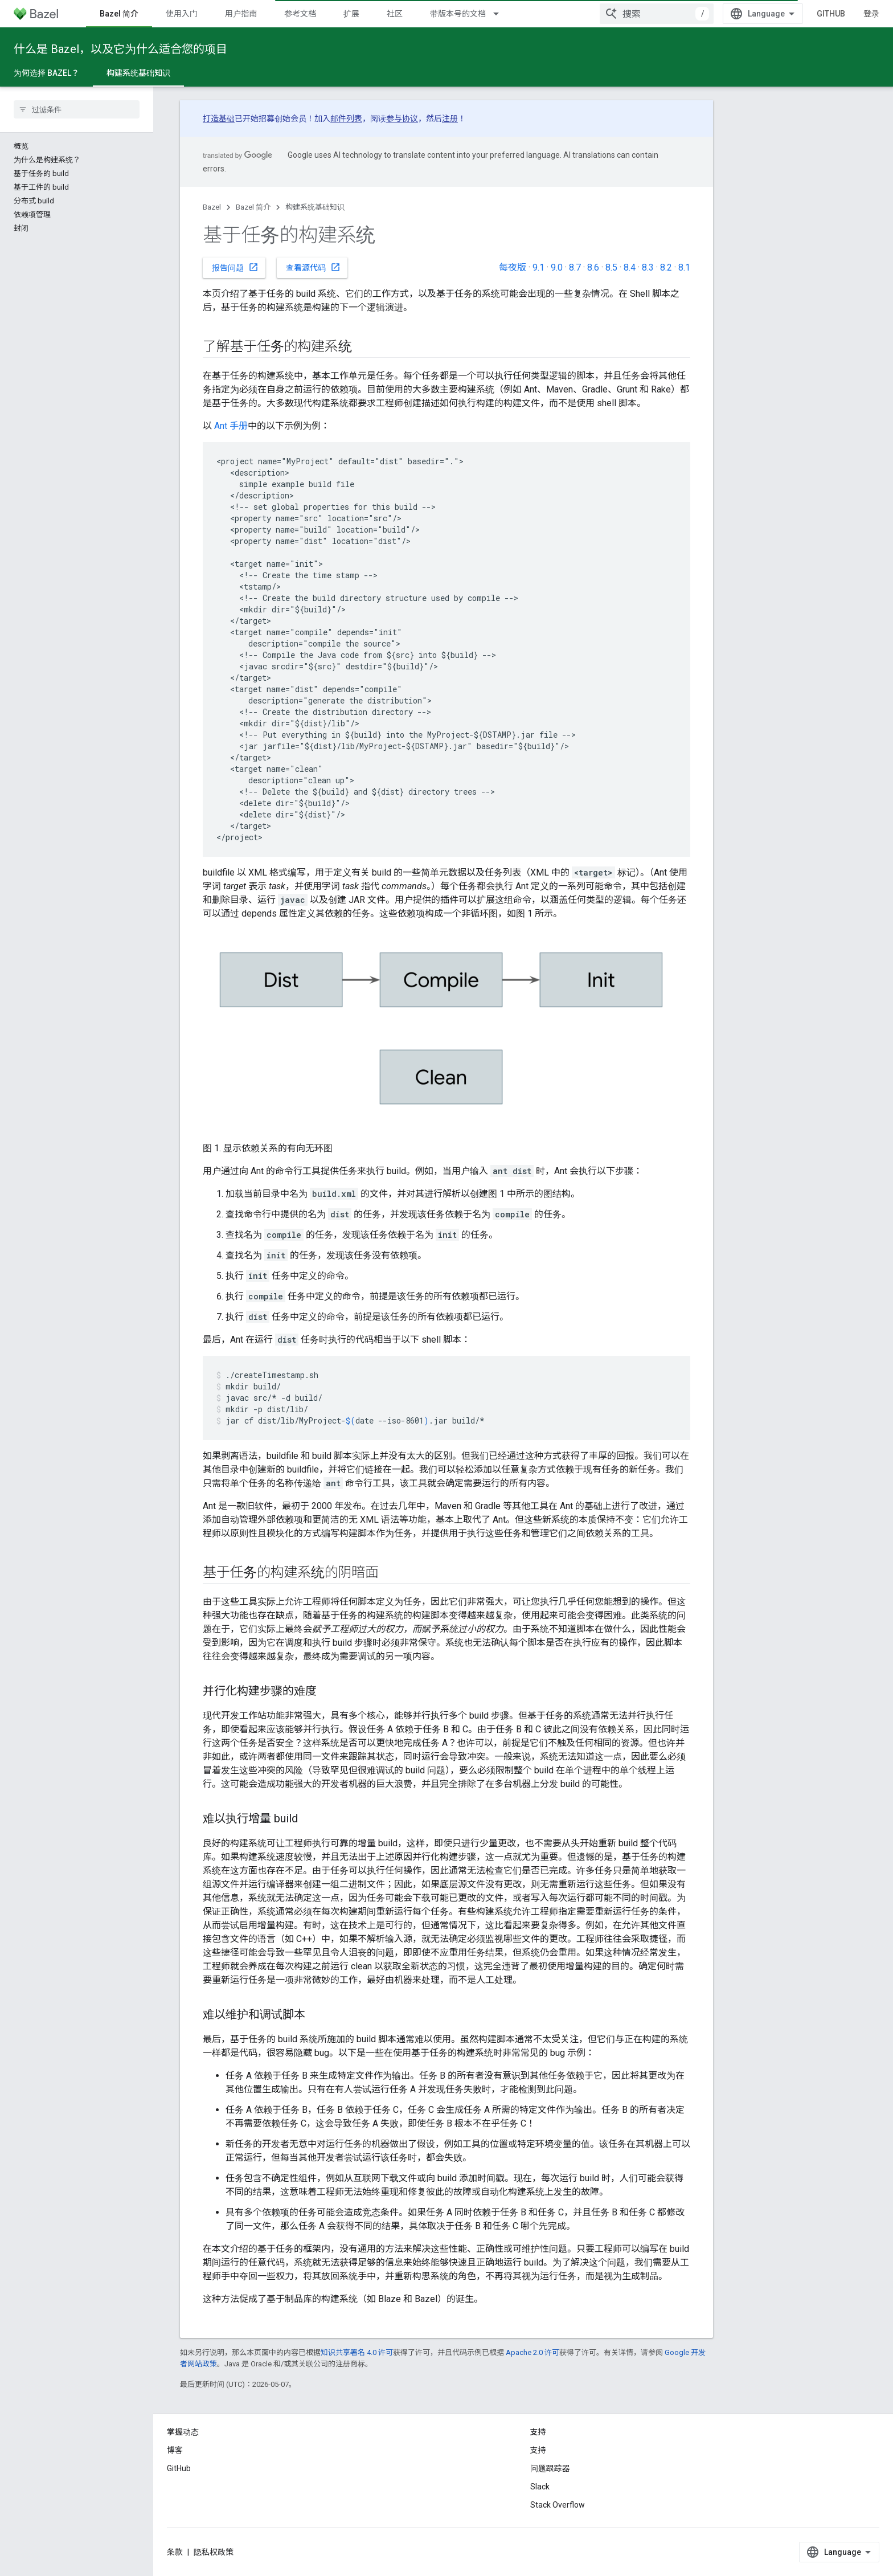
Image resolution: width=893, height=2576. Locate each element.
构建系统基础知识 (315, 207)
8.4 (630, 267)
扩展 (351, 13)
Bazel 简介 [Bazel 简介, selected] (119, 13)
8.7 (575, 267)
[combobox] (657, 13)
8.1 (684, 267)
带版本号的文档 (458, 13)
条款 (175, 2552)
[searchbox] (77, 109)
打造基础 (219, 118)
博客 (175, 2450)
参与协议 (402, 118)
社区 (395, 13)
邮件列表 (346, 118)
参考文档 (300, 13)
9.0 (557, 267)
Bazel (212, 207)
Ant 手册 (231, 425)
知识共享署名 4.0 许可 (357, 2352)
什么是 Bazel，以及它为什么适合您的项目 (120, 49)
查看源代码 (313, 267)
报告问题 (235, 267)
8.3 (648, 267)
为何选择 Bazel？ (46, 72)
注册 (450, 118)
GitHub (831, 13)
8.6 (593, 267)
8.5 (611, 267)
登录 (871, 13)
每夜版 (512, 267)
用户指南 (241, 13)
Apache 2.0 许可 (532, 2352)
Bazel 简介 (253, 207)
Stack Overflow (557, 2504)
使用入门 (182, 13)
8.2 (666, 267)
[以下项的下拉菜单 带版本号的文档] (501, 13)
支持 (538, 2450)
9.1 (538, 267)
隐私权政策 (214, 2552)
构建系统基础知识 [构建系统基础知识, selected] (138, 72)
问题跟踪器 (550, 2468)
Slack (540, 2486)
